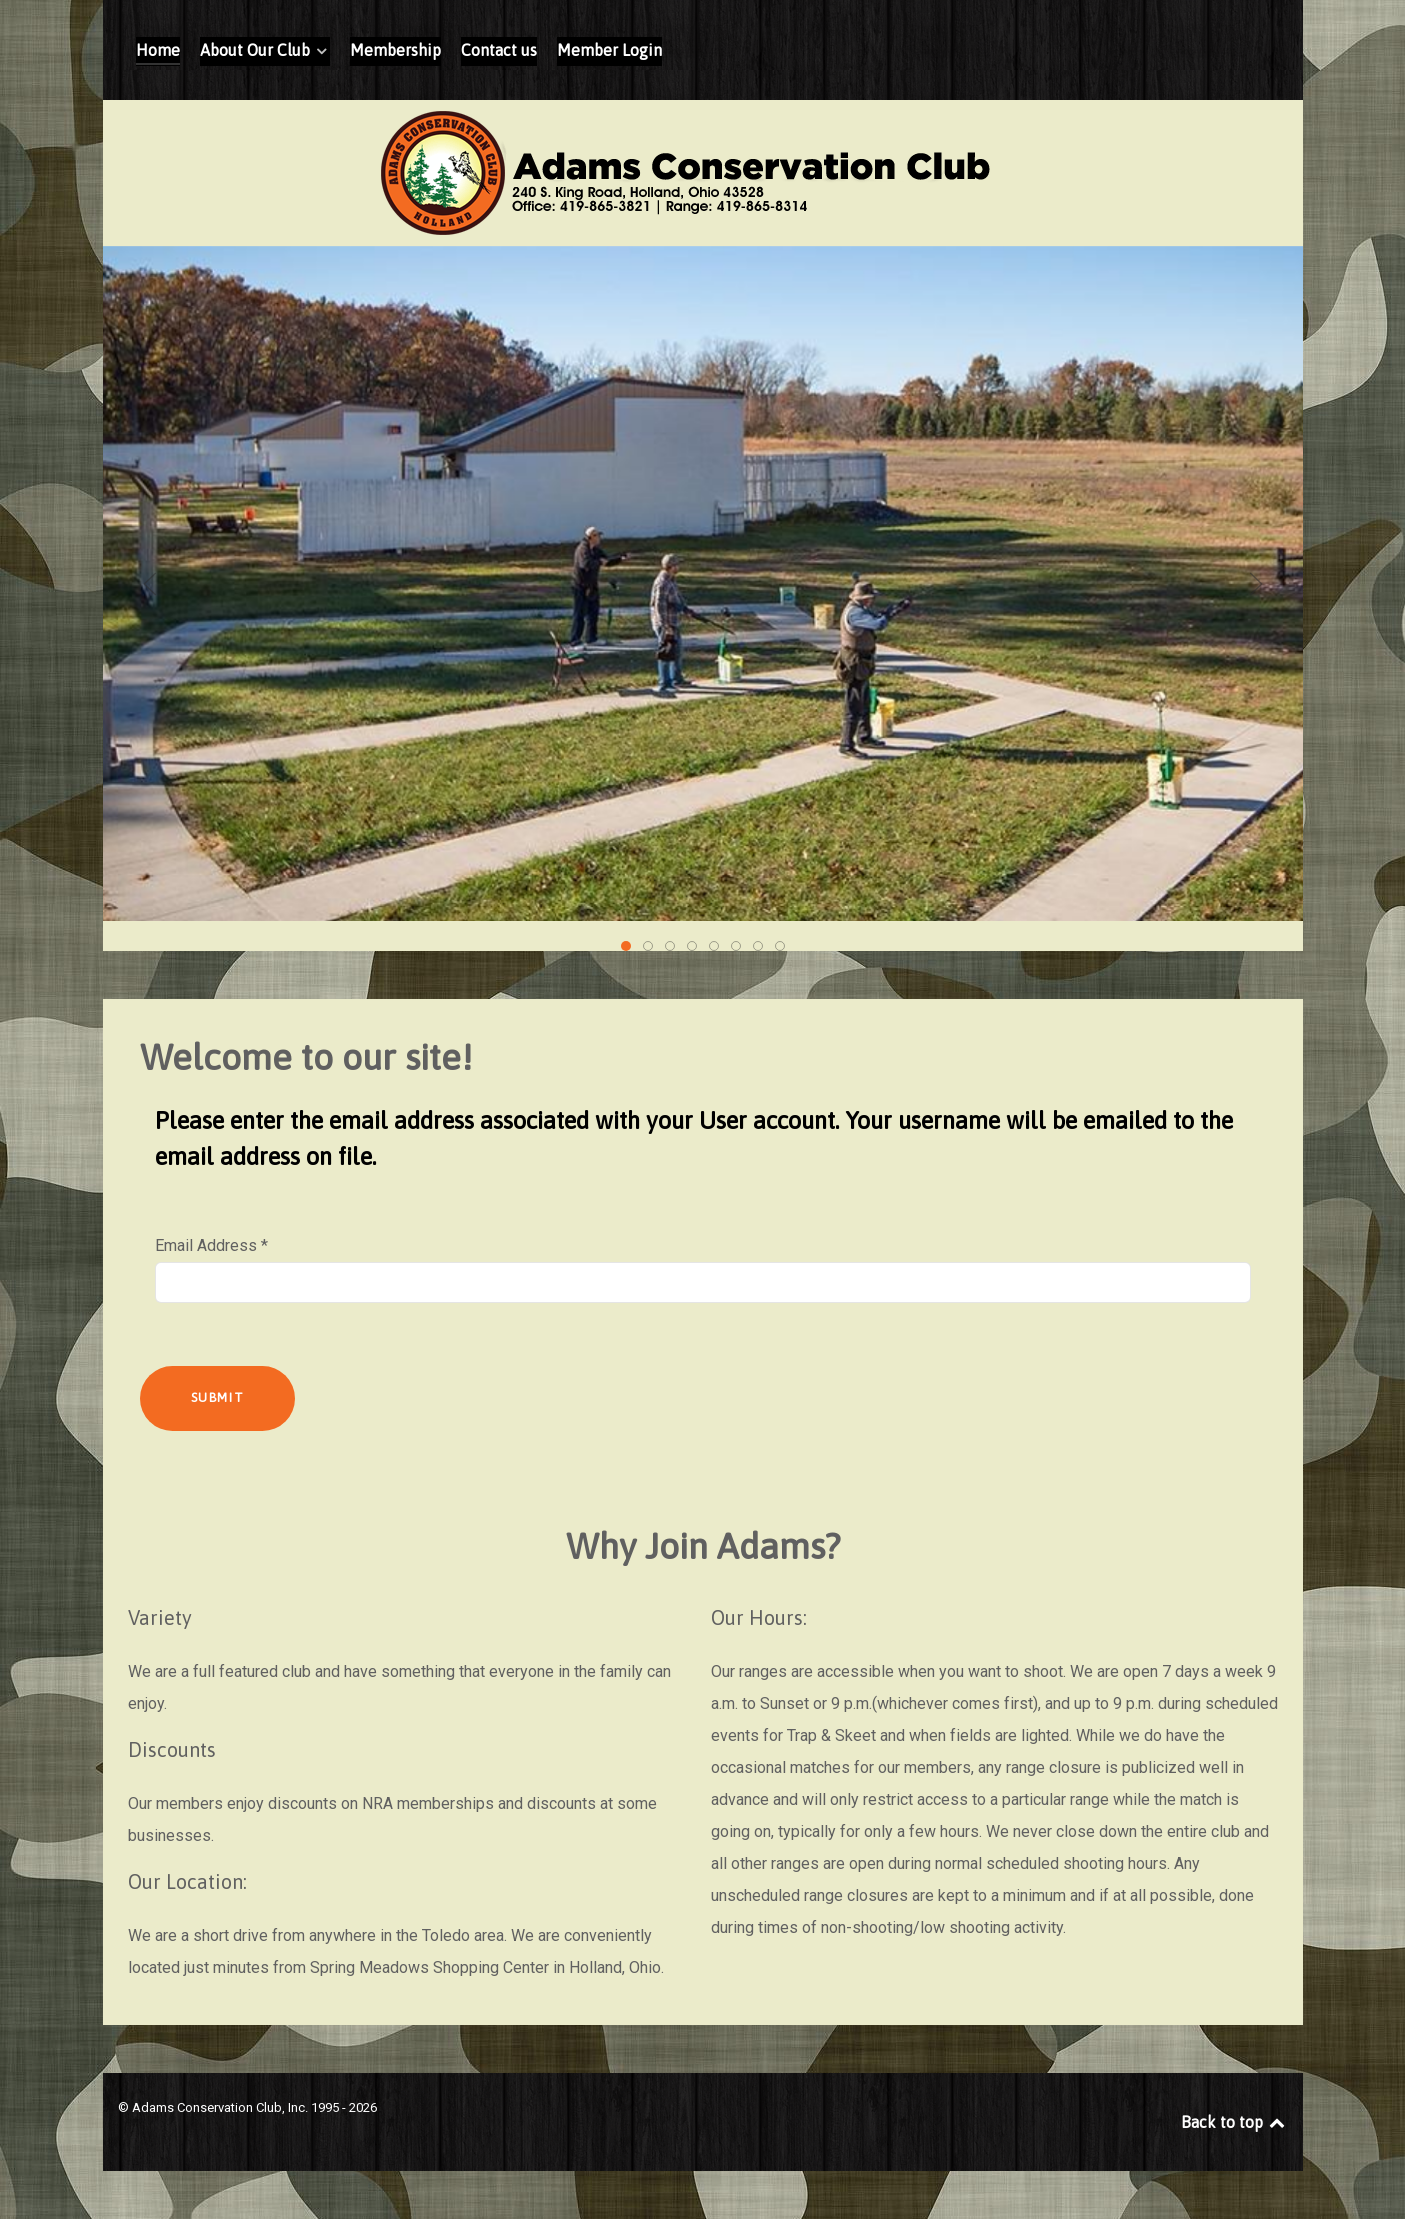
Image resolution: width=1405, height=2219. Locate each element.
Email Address (211, 1245)
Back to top (1234, 2122)
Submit (218, 1397)
